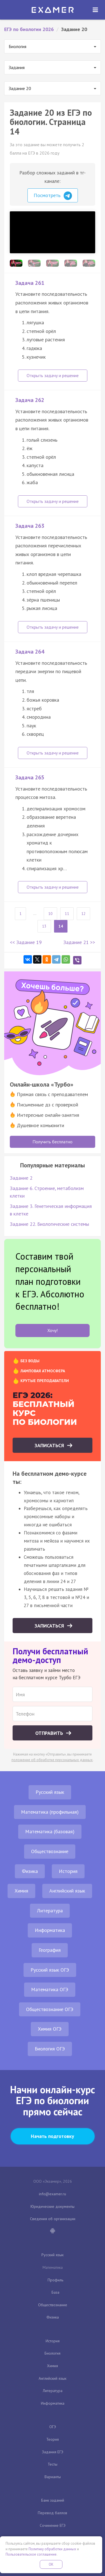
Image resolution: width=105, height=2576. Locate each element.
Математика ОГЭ (49, 1989)
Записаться (50, 1445)
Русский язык (50, 1792)
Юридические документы (52, 2206)
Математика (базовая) (49, 1831)
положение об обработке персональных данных (52, 1759)
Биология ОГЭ (50, 2048)
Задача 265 (29, 777)
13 (44, 926)
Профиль (55, 2279)
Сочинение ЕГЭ (53, 2525)
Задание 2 (21, 1178)
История (68, 1871)
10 (50, 913)
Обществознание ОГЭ (49, 2009)
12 (83, 913)
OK (51, 2564)
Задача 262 (29, 400)
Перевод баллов (52, 2512)
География (50, 1950)
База (55, 2292)
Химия (21, 1890)
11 (67, 913)
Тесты (52, 2464)
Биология (52, 2353)
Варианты (53, 2476)
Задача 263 (29, 525)
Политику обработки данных (52, 2549)
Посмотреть (53, 195)
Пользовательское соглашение (31, 2554)
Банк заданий (52, 2500)
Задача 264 (29, 651)
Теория (52, 2439)
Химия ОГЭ (50, 2029)
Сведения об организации (52, 2218)
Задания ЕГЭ (52, 2451)
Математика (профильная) (50, 1812)
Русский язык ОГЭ (50, 1970)
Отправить (49, 1733)
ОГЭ (52, 2426)
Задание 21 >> (79, 942)
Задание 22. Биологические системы (49, 1224)
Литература (50, 1910)
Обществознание (49, 1851)
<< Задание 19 (26, 942)
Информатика (50, 1930)
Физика (30, 1871)
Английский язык (67, 1890)
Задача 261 (29, 283)
